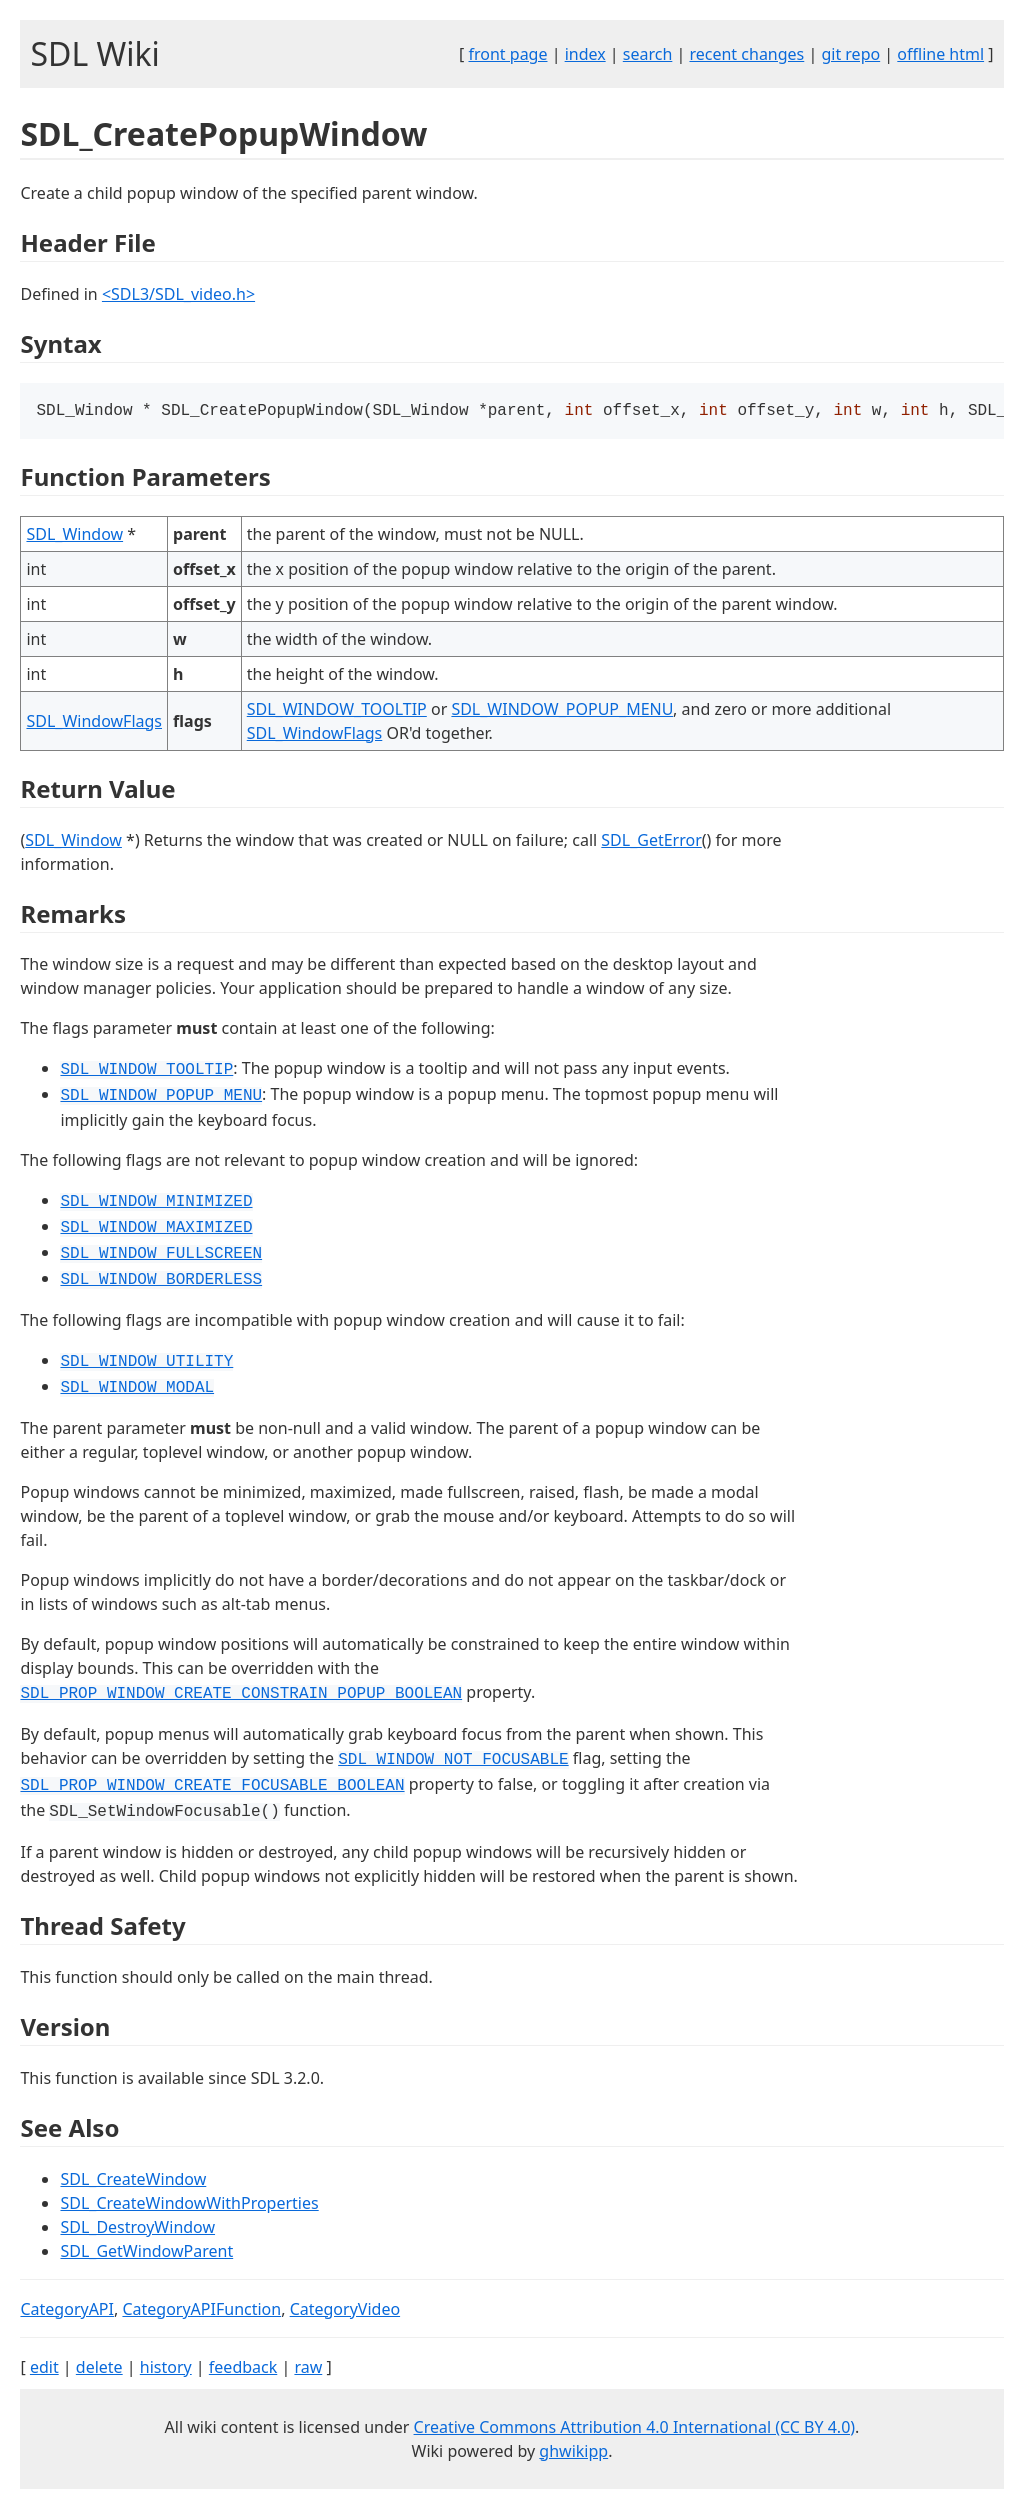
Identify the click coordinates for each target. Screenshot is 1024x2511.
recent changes (746, 54)
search (648, 54)
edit (44, 2369)
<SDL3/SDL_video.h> (178, 294)
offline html (940, 54)
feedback (243, 2369)
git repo (850, 54)
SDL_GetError (651, 842)
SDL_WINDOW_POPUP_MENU (562, 711)
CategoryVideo (345, 2311)
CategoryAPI (67, 2311)
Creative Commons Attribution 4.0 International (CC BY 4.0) (635, 2429)
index (585, 54)
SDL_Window (74, 536)
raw (308, 2369)
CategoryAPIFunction (201, 2311)
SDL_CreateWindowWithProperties (189, 2205)
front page (508, 54)
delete (99, 2369)
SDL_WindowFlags (94, 723)
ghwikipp (573, 2453)
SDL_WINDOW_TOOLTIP (337, 711)
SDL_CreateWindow (133, 2181)
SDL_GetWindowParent (146, 2253)
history (166, 2369)
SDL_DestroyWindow (137, 2229)
